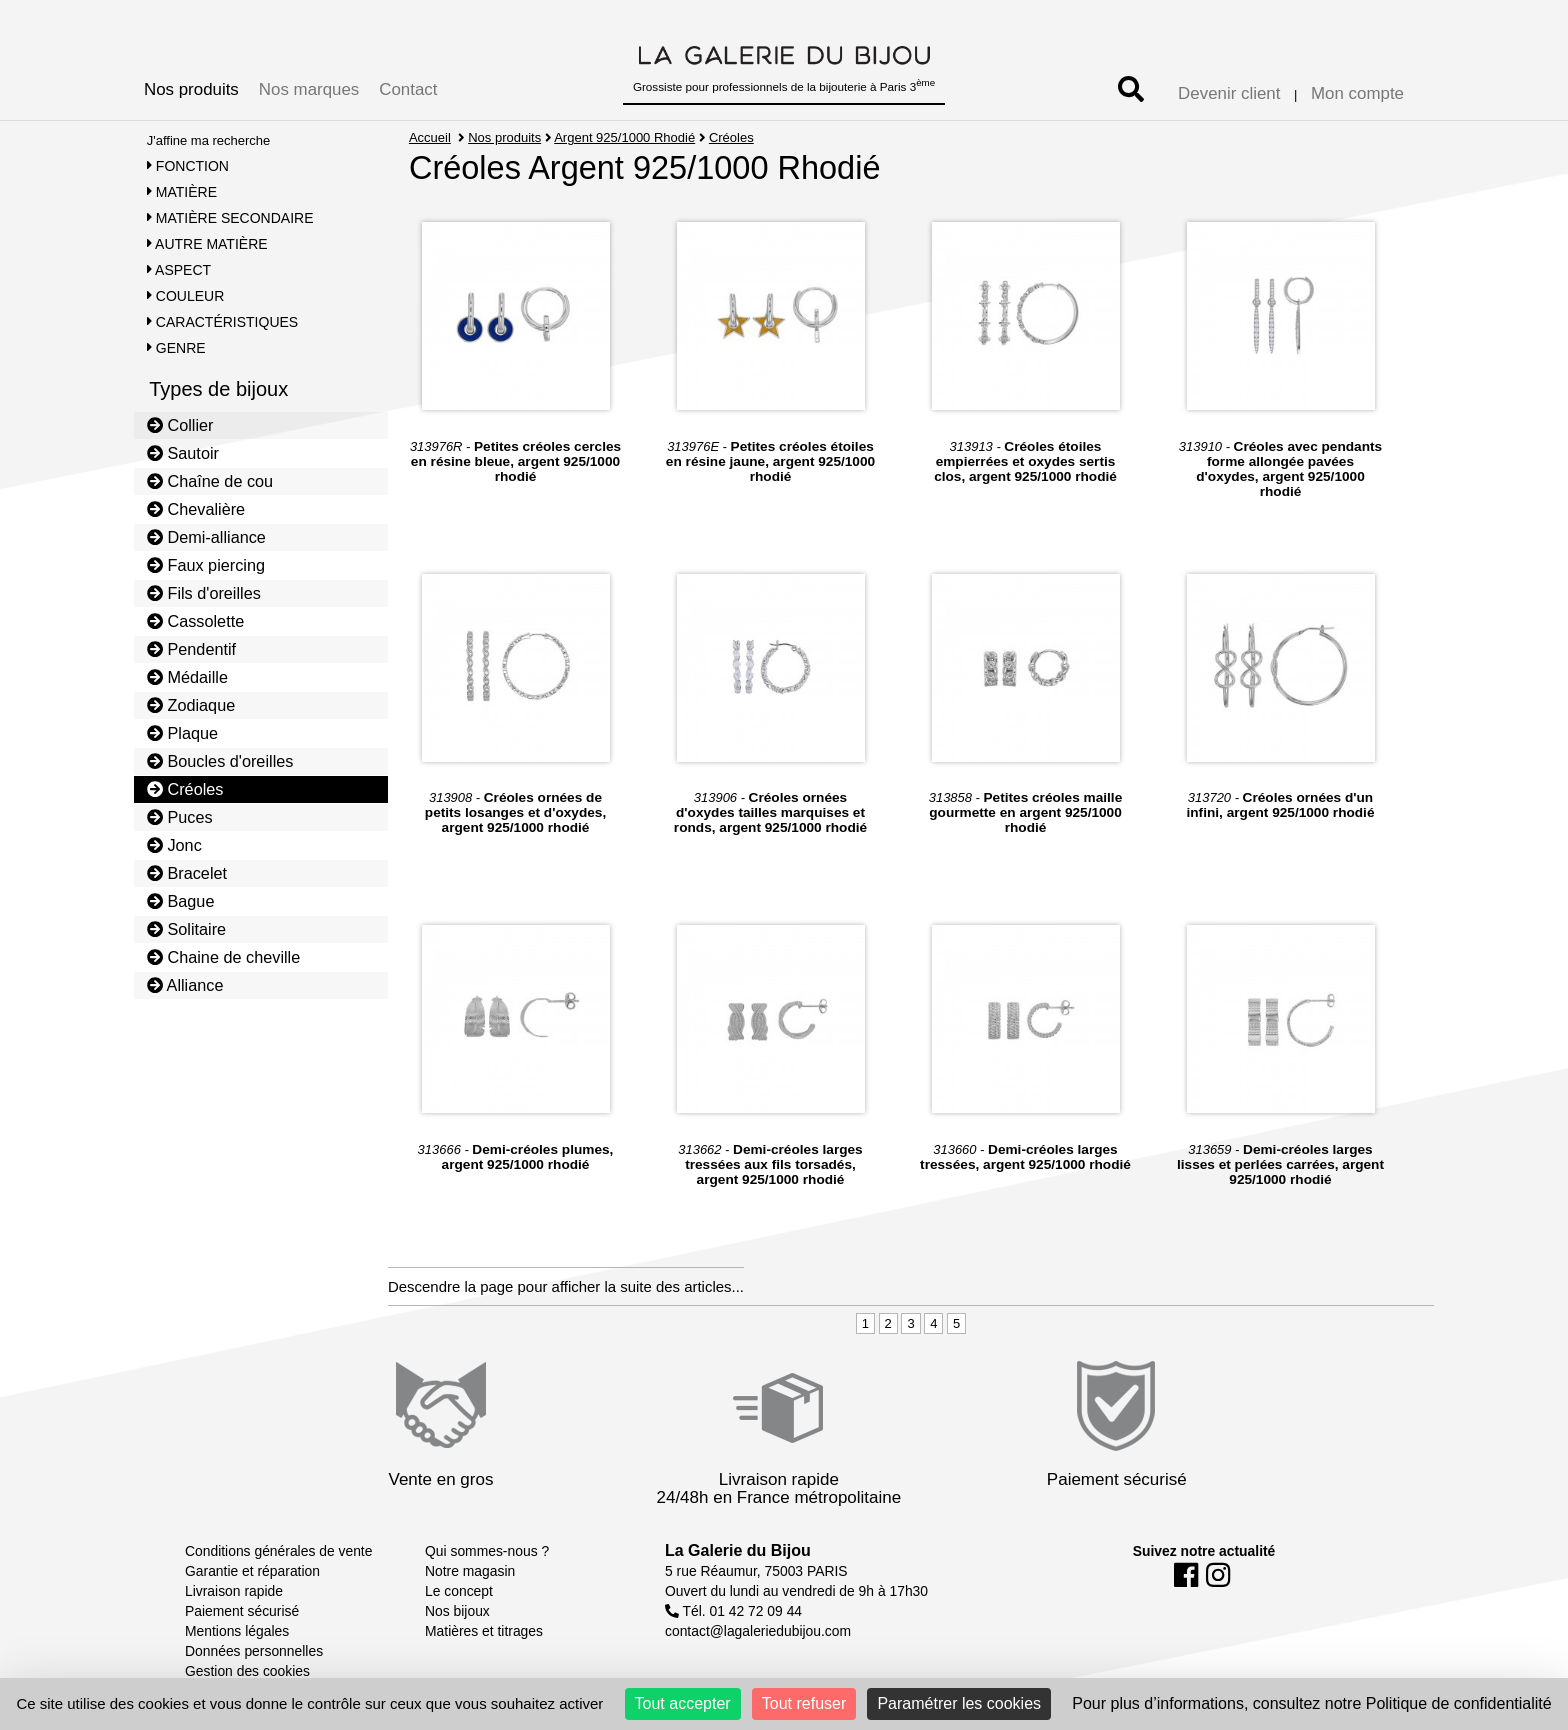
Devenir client (1229, 93)
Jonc (174, 845)
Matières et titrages (484, 1631)
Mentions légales (237, 1631)
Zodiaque (191, 705)
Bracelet (187, 873)
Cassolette (196, 621)
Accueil (430, 137)
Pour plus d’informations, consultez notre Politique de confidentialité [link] (1311, 1703)
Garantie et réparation (252, 1571)
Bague (181, 901)
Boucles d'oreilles (220, 761)
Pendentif (191, 649)
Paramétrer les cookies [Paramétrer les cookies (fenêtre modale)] (959, 1703)
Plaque (182, 733)
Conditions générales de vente (278, 1551)
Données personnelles (254, 1651)
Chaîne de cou (210, 481)
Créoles (185, 789)
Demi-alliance (206, 537)
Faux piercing (206, 565)
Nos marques (309, 89)
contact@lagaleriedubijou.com (758, 1631)
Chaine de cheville (224, 957)
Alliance (185, 985)
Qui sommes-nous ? (487, 1551)
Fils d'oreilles (204, 593)
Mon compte (1357, 93)
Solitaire (186, 929)
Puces (180, 817)
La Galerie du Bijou (738, 1550)
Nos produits (191, 89)
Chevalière (196, 509)
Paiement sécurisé (242, 1611)
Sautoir (183, 453)
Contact (408, 89)
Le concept (459, 1591)
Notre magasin (470, 1571)
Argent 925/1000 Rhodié (625, 137)
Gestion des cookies (247, 1671)
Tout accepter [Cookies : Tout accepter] (683, 1703)
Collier (180, 425)
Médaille (187, 677)
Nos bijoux (457, 1611)
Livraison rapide (234, 1591)
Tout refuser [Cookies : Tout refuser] (804, 1703)
